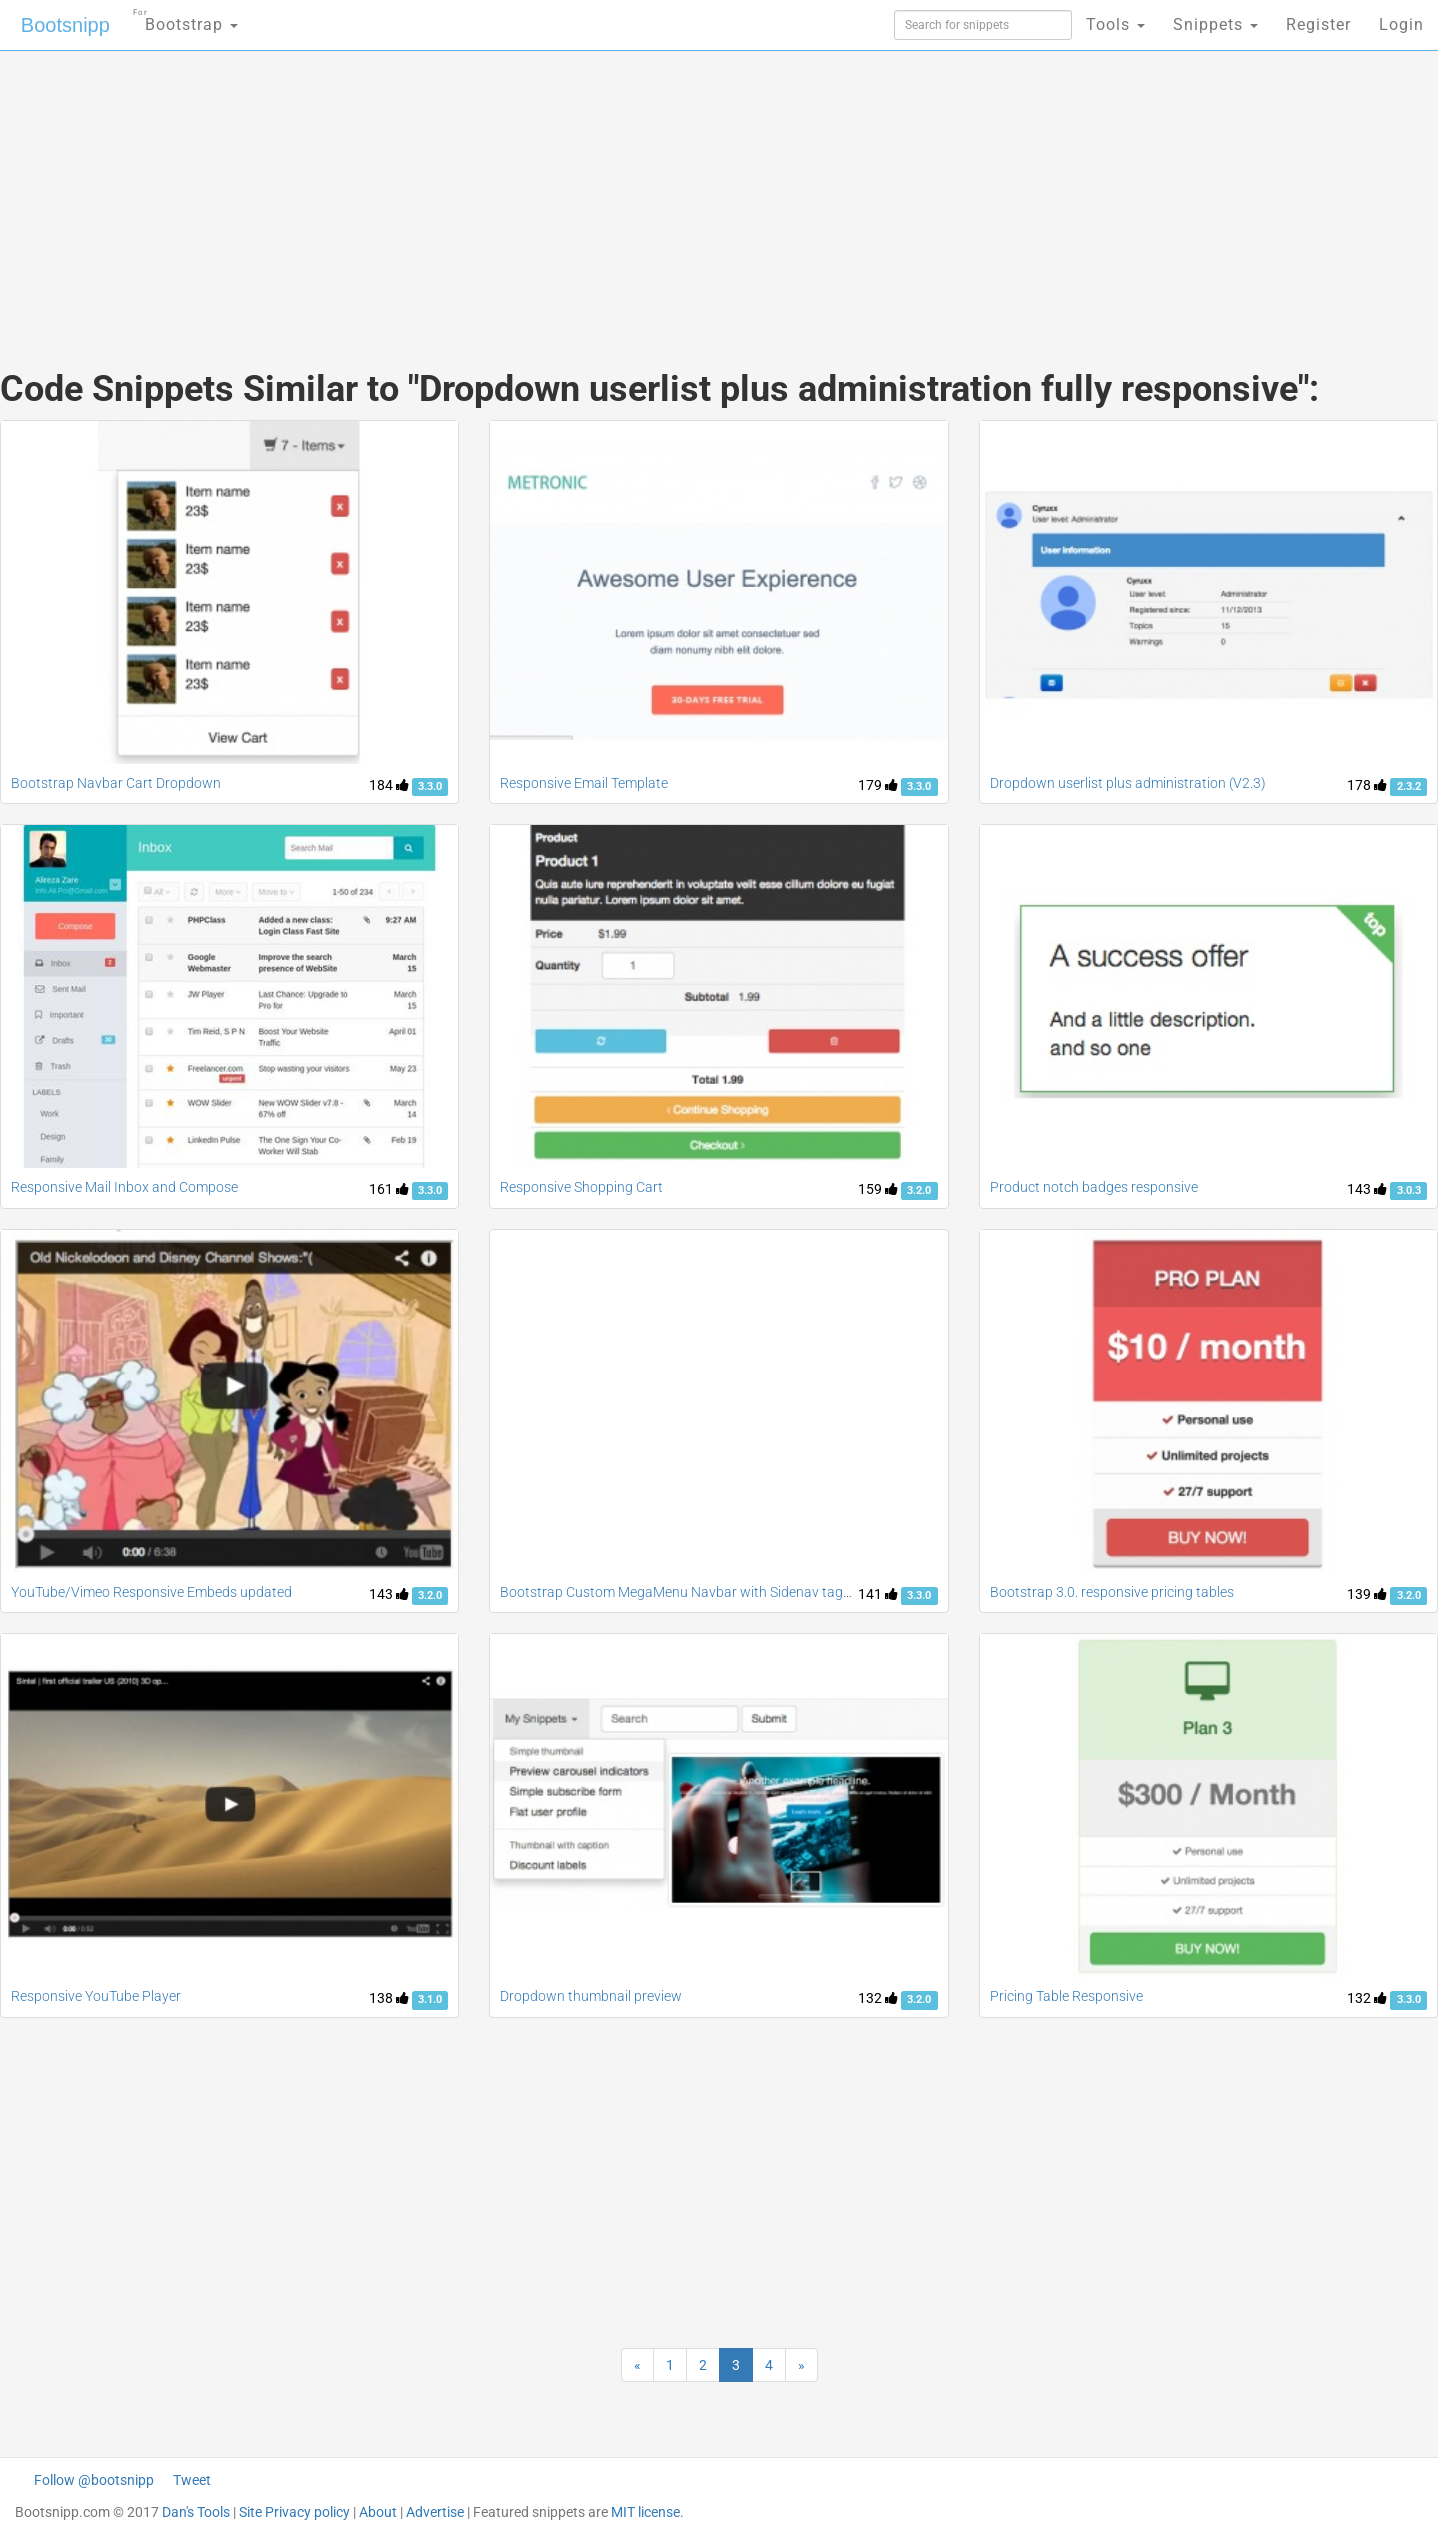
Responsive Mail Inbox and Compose (124, 1187)
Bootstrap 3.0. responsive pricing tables (1112, 1592)
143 (1367, 1189)
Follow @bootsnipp (94, 2480)
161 (389, 1189)
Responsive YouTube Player (96, 1996)
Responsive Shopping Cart (581, 1187)
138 (389, 1998)
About (378, 2512)
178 (1367, 785)
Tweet (192, 2480)
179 (878, 785)
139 (1367, 1594)
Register (1318, 24)
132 (878, 1998)
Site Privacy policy (294, 2512)
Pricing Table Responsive (1066, 1996)
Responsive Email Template (584, 783)
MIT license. (647, 2512)
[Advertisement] (569, 190)
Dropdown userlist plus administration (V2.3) (1128, 783)
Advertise (435, 2512)
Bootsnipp (65, 25)
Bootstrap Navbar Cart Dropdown (116, 783)
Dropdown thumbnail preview (591, 1996)
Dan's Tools (196, 2512)
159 (878, 1189)
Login (1401, 24)
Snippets (1215, 24)
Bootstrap (185, 18)
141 (878, 1594)
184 (389, 785)
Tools (1115, 24)
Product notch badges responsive (1094, 1187)
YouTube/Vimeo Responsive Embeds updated (151, 1592)
